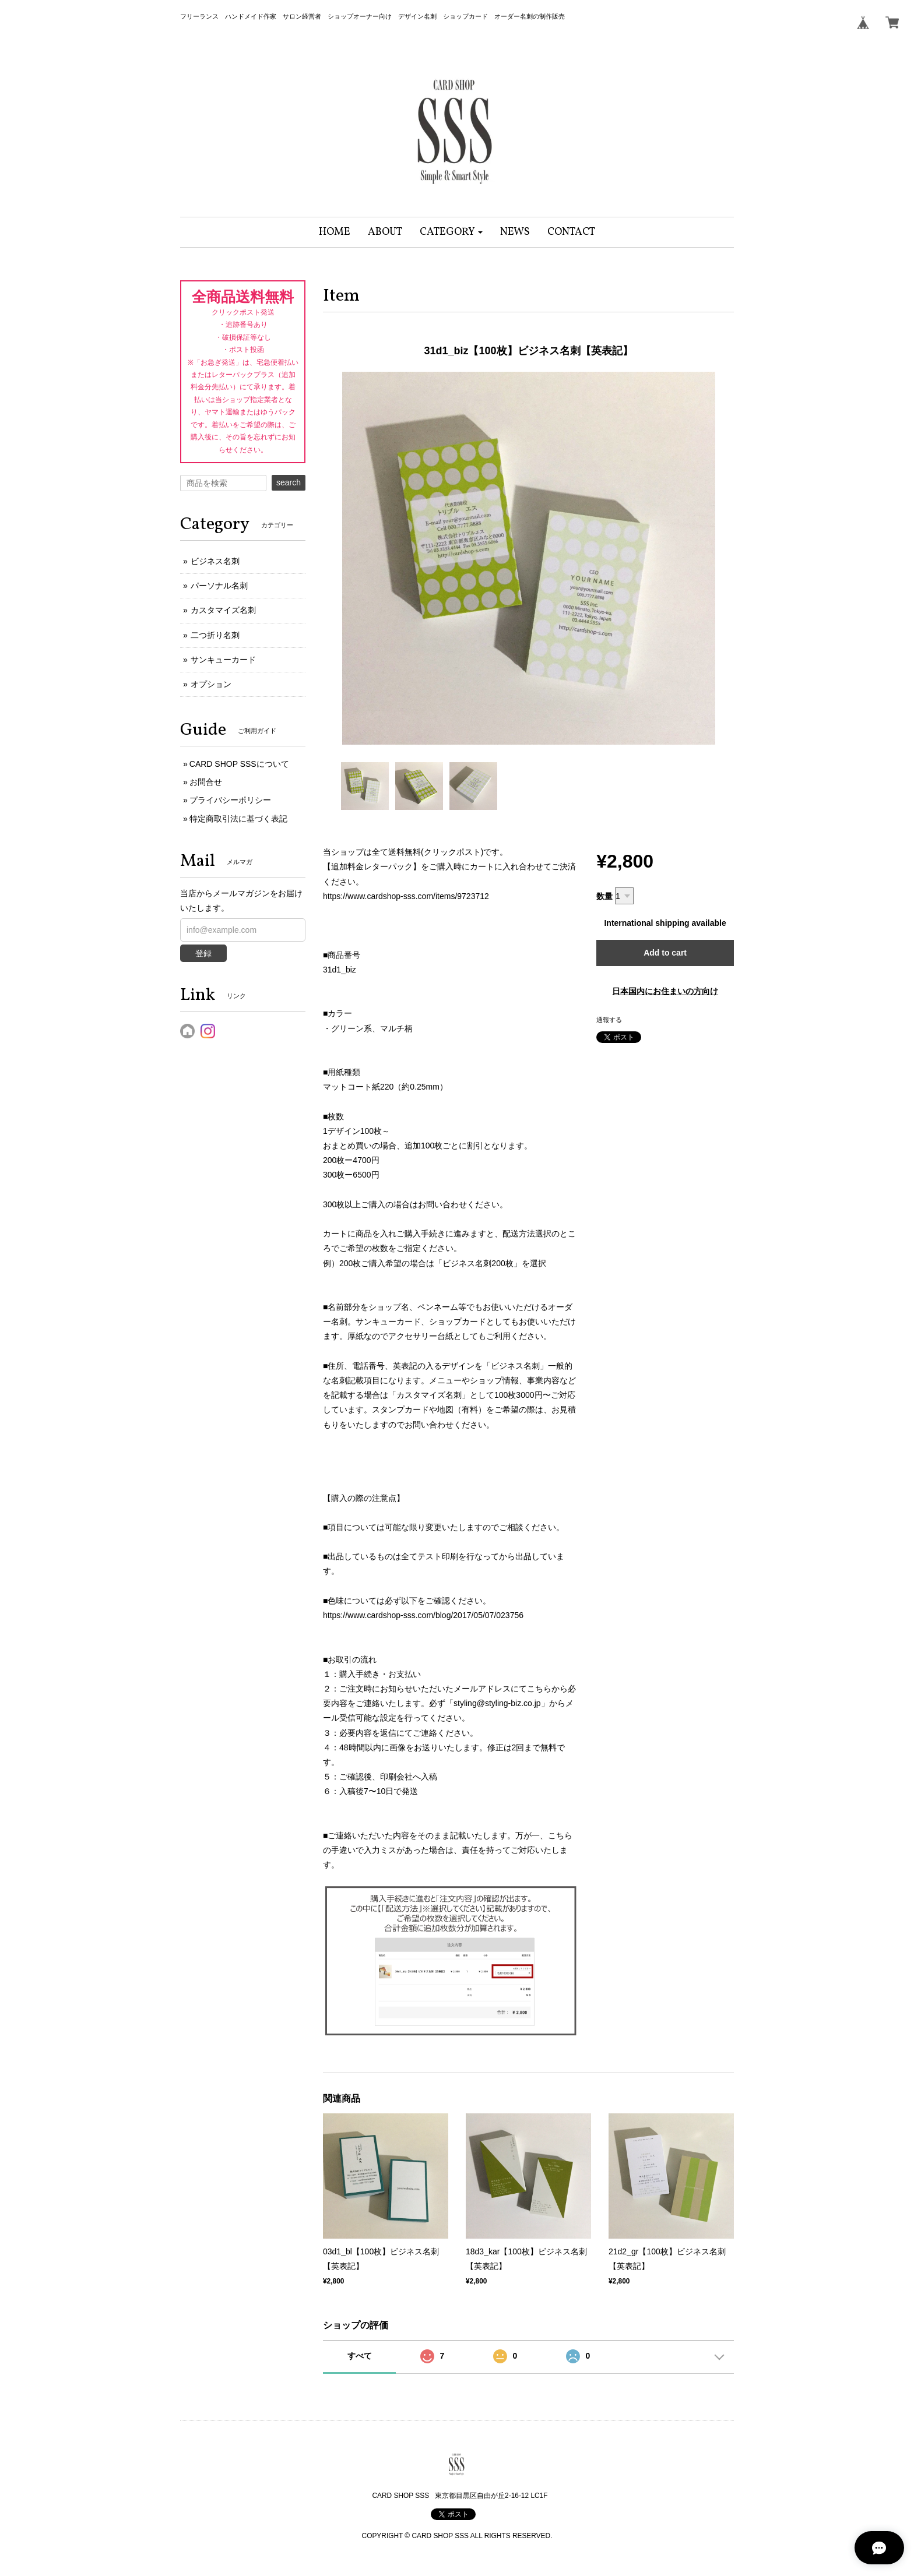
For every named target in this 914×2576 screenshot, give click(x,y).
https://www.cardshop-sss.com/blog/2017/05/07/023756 (423, 1615)
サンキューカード (223, 659)
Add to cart (665, 952)
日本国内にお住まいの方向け (665, 991)
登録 (203, 953)
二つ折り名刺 (215, 635)
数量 (604, 896)
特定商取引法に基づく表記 (238, 818)
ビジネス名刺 (215, 561)
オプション (211, 684)
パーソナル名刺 (219, 585)
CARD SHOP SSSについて (239, 764)
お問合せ (205, 782)
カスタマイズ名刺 (223, 610)
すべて (359, 2355)
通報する (609, 1019)
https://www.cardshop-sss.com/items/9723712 (406, 896)
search (288, 482)
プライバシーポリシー (230, 800)
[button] (451, 232)
